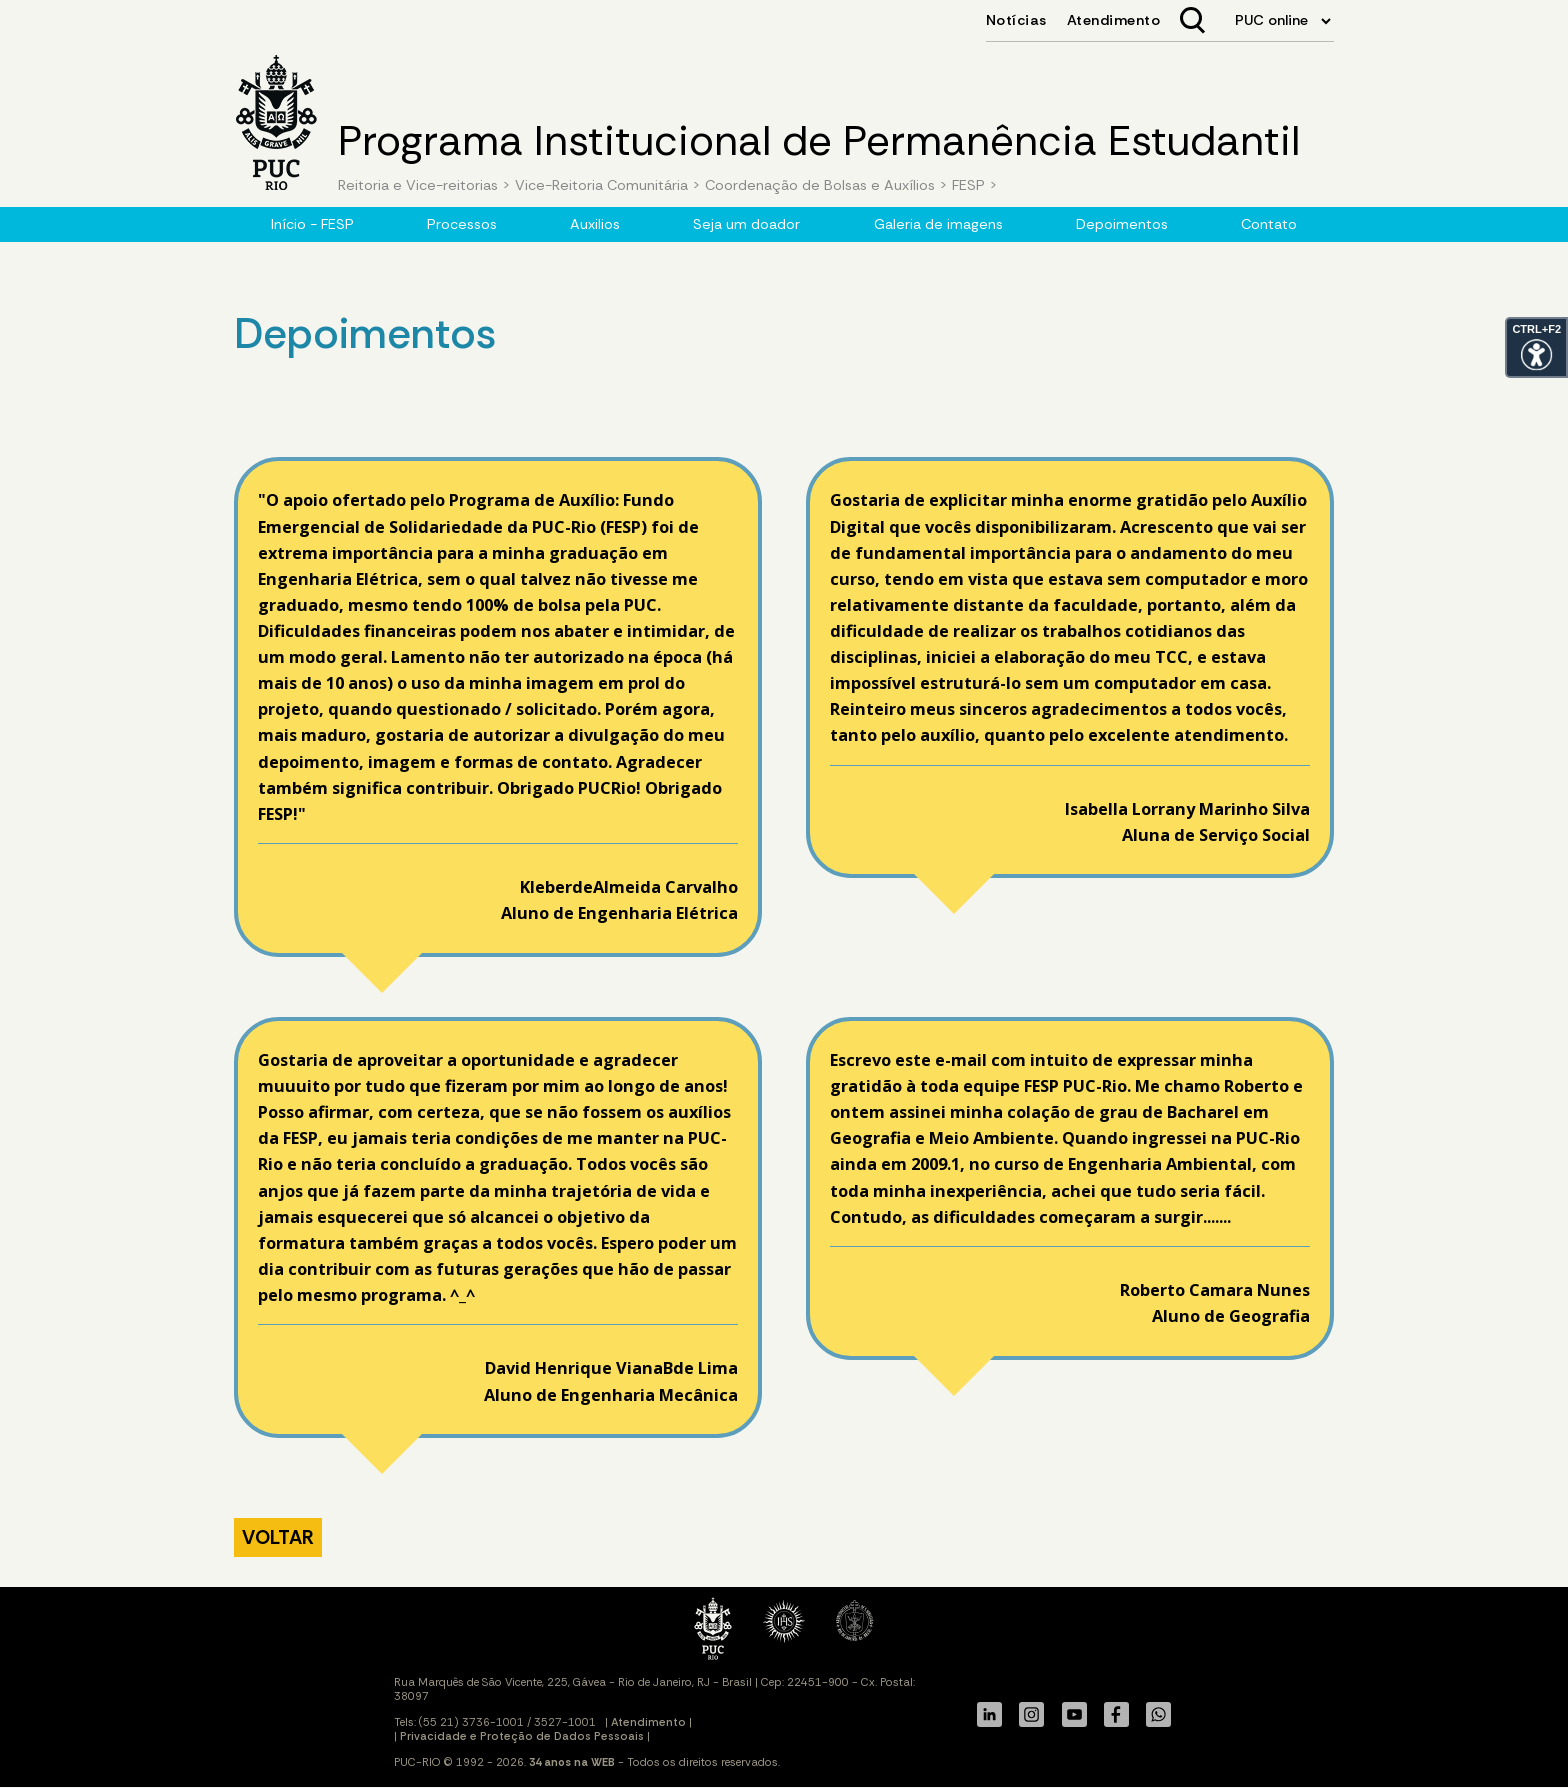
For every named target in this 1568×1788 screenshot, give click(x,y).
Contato (1269, 224)
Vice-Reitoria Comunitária (601, 185)
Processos (462, 224)
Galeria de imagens (938, 224)
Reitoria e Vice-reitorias (418, 185)
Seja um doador (746, 224)
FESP (966, 185)
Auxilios (595, 224)
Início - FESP (312, 224)
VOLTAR (278, 1537)
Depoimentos (1122, 224)
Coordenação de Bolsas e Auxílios (822, 185)
